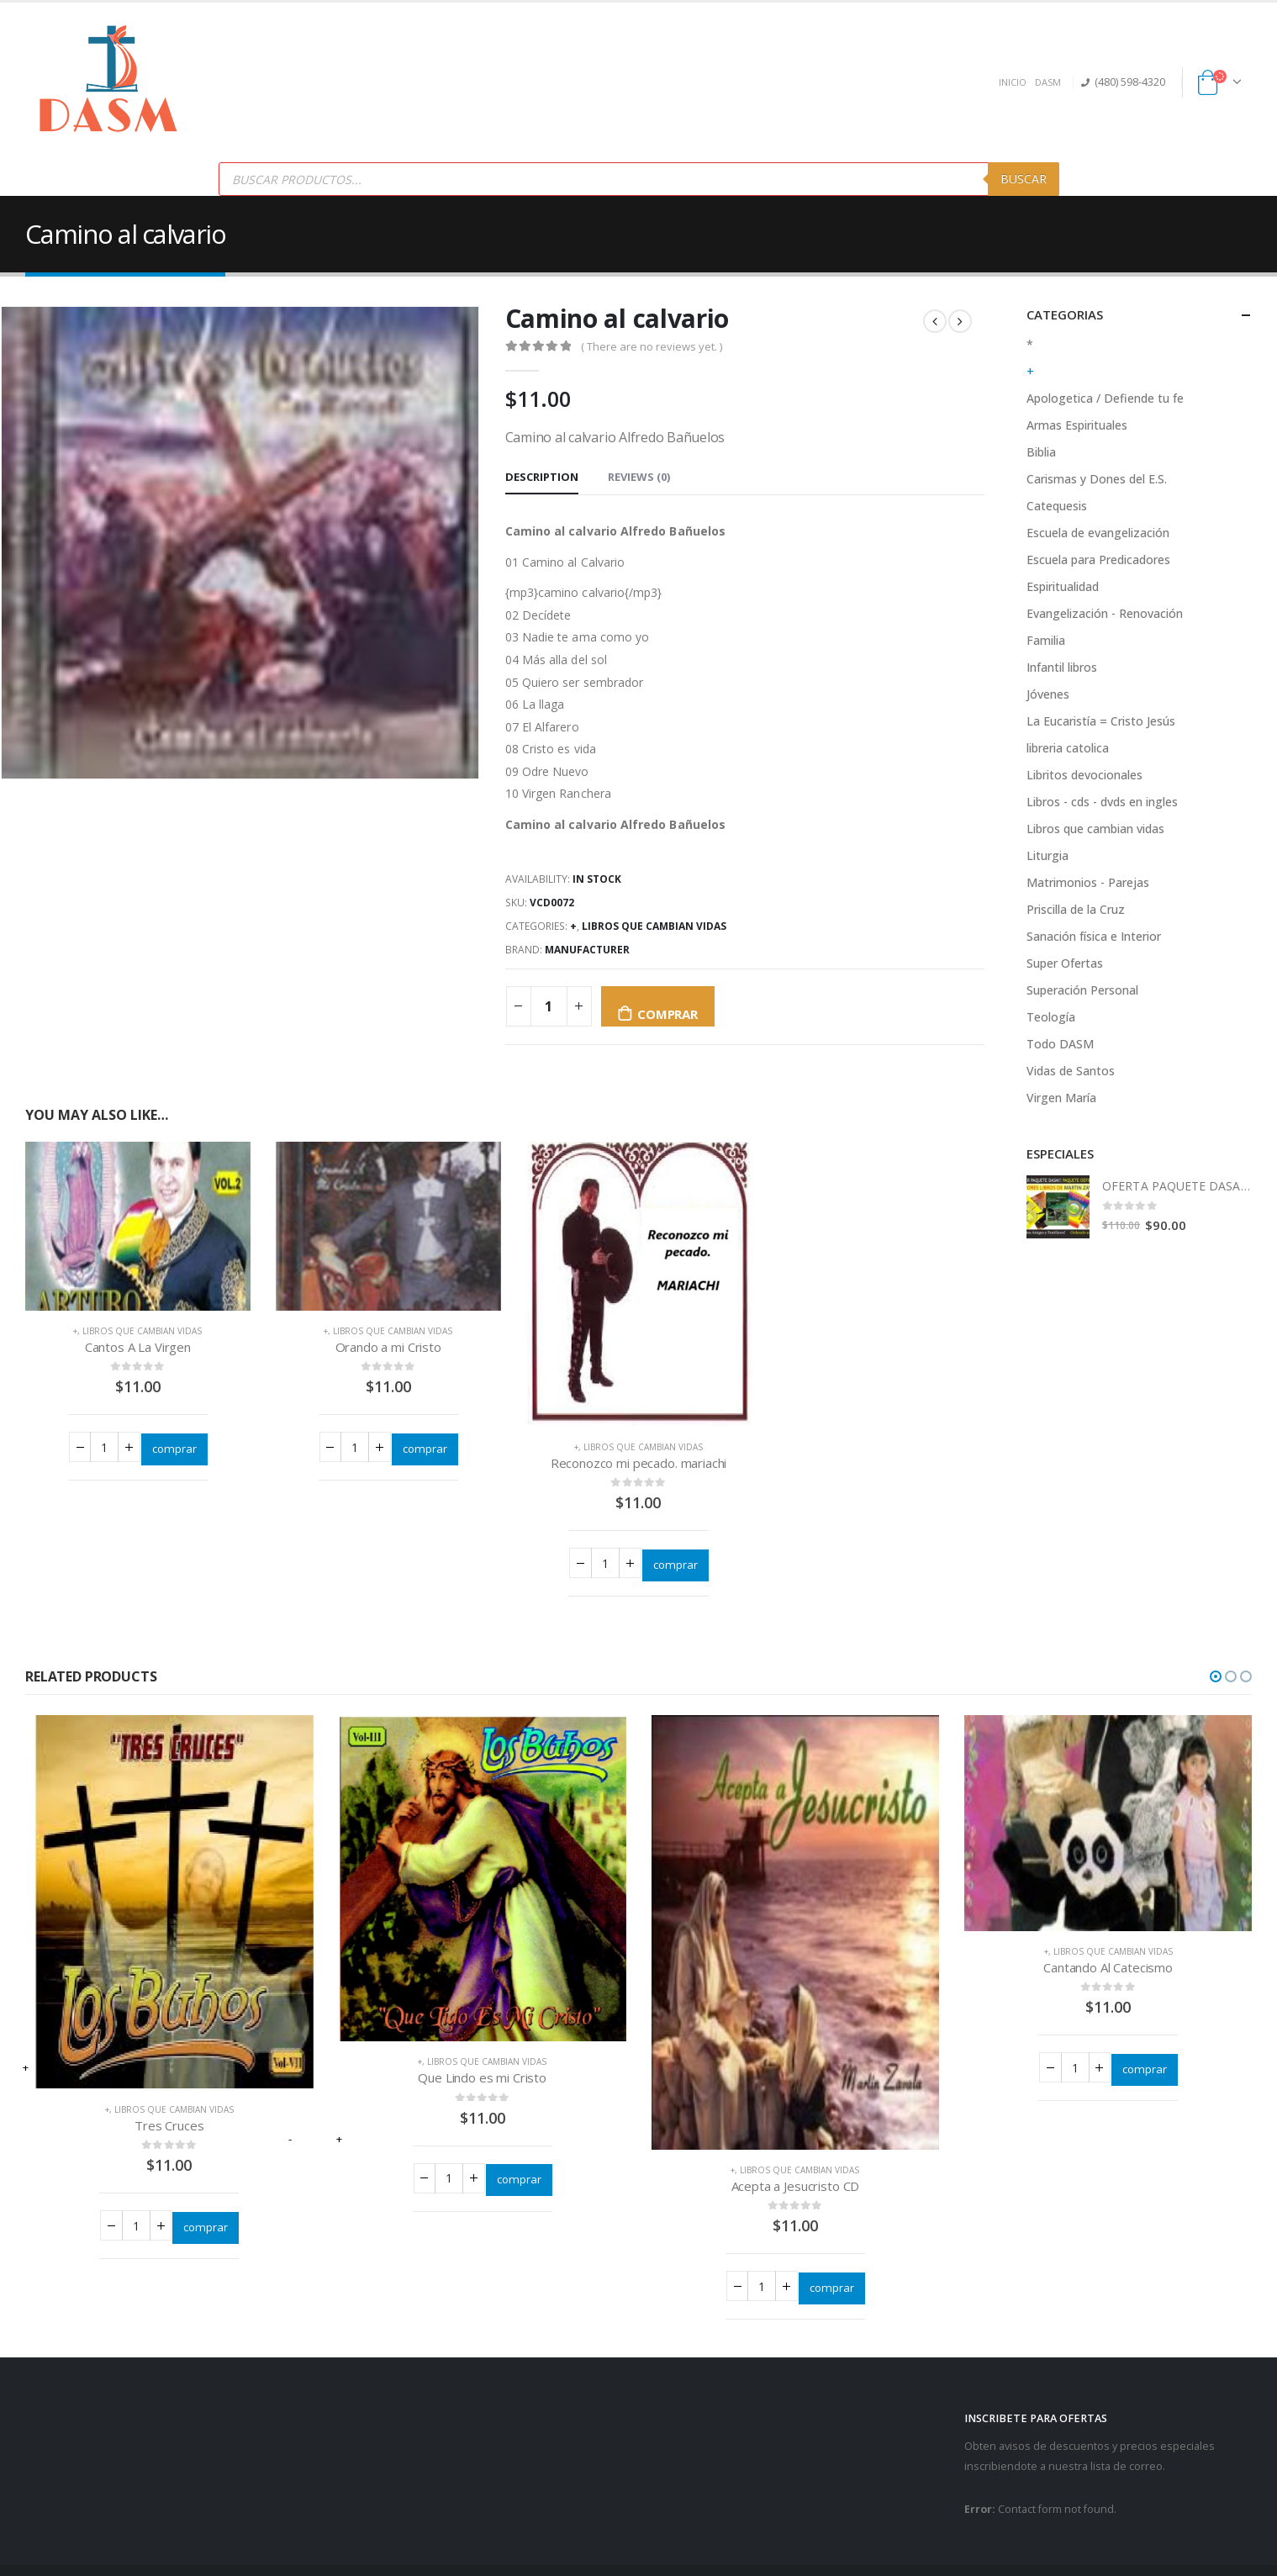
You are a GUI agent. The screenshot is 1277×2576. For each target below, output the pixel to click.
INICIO (1012, 82)
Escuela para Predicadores (1098, 559)
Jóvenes (1047, 694)
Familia (1045, 640)
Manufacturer (587, 949)
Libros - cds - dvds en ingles (1102, 802)
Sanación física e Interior (1093, 936)
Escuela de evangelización (1097, 533)
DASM (1048, 82)
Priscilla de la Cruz (1075, 909)
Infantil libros (1061, 667)
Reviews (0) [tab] (639, 476)
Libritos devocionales (1084, 775)
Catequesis (1056, 506)
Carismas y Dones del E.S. (1096, 479)
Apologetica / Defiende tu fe (1105, 398)
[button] (1215, 1678)
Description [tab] (541, 476)
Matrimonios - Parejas (1087, 882)
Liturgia (1047, 855)
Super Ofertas (1064, 963)
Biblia (1041, 452)
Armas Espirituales (1076, 425)
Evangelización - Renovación (1104, 613)
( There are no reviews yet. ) (651, 346)
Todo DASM (1060, 1044)
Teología (1050, 1017)
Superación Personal (1082, 990)
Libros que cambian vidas (654, 926)
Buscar (1023, 179)
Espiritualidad (1062, 586)
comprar (667, 1014)
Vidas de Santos (1070, 1071)
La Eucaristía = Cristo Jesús (1100, 721)
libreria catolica (1067, 748)
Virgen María (1061, 1098)
